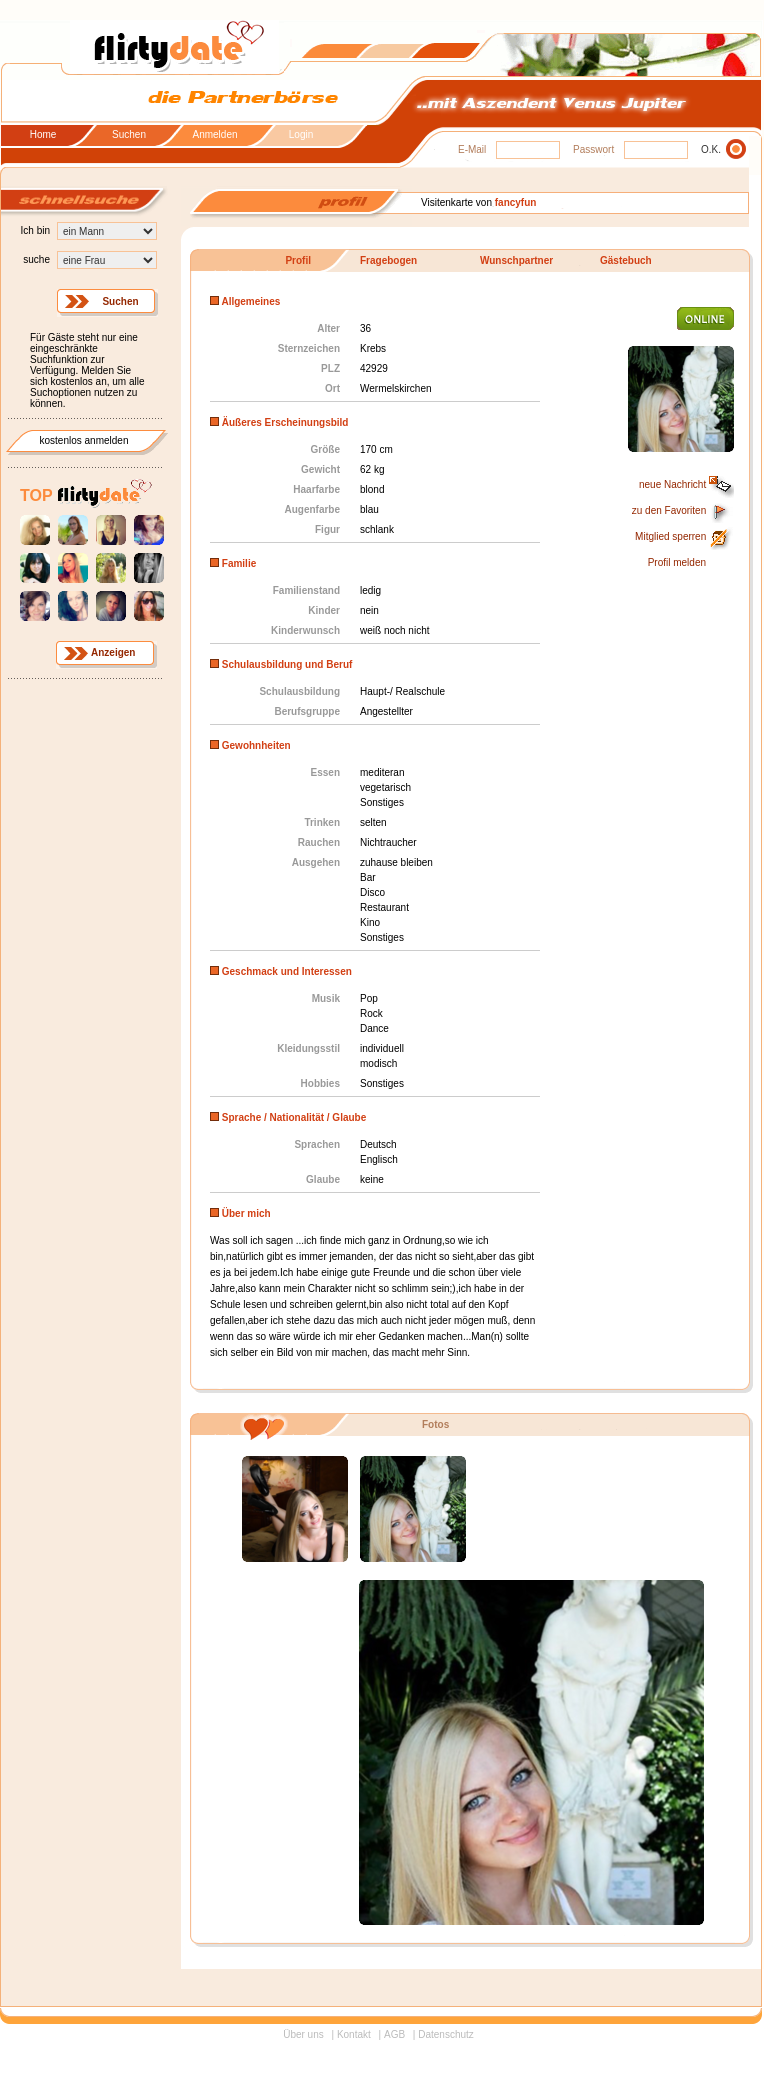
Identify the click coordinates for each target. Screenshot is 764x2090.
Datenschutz (446, 2034)
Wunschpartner (516, 260)
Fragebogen (388, 260)
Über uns (303, 2034)
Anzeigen (113, 652)
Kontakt (354, 2034)
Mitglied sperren (684, 536)
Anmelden (214, 135)
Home (43, 135)
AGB (394, 2034)
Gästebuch (626, 260)
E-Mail (472, 149)
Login (301, 135)
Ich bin (35, 230)
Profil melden (677, 562)
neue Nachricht (686, 484)
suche (36, 259)
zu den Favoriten (683, 510)
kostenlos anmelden (84, 440)
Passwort (593, 149)
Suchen (129, 135)
